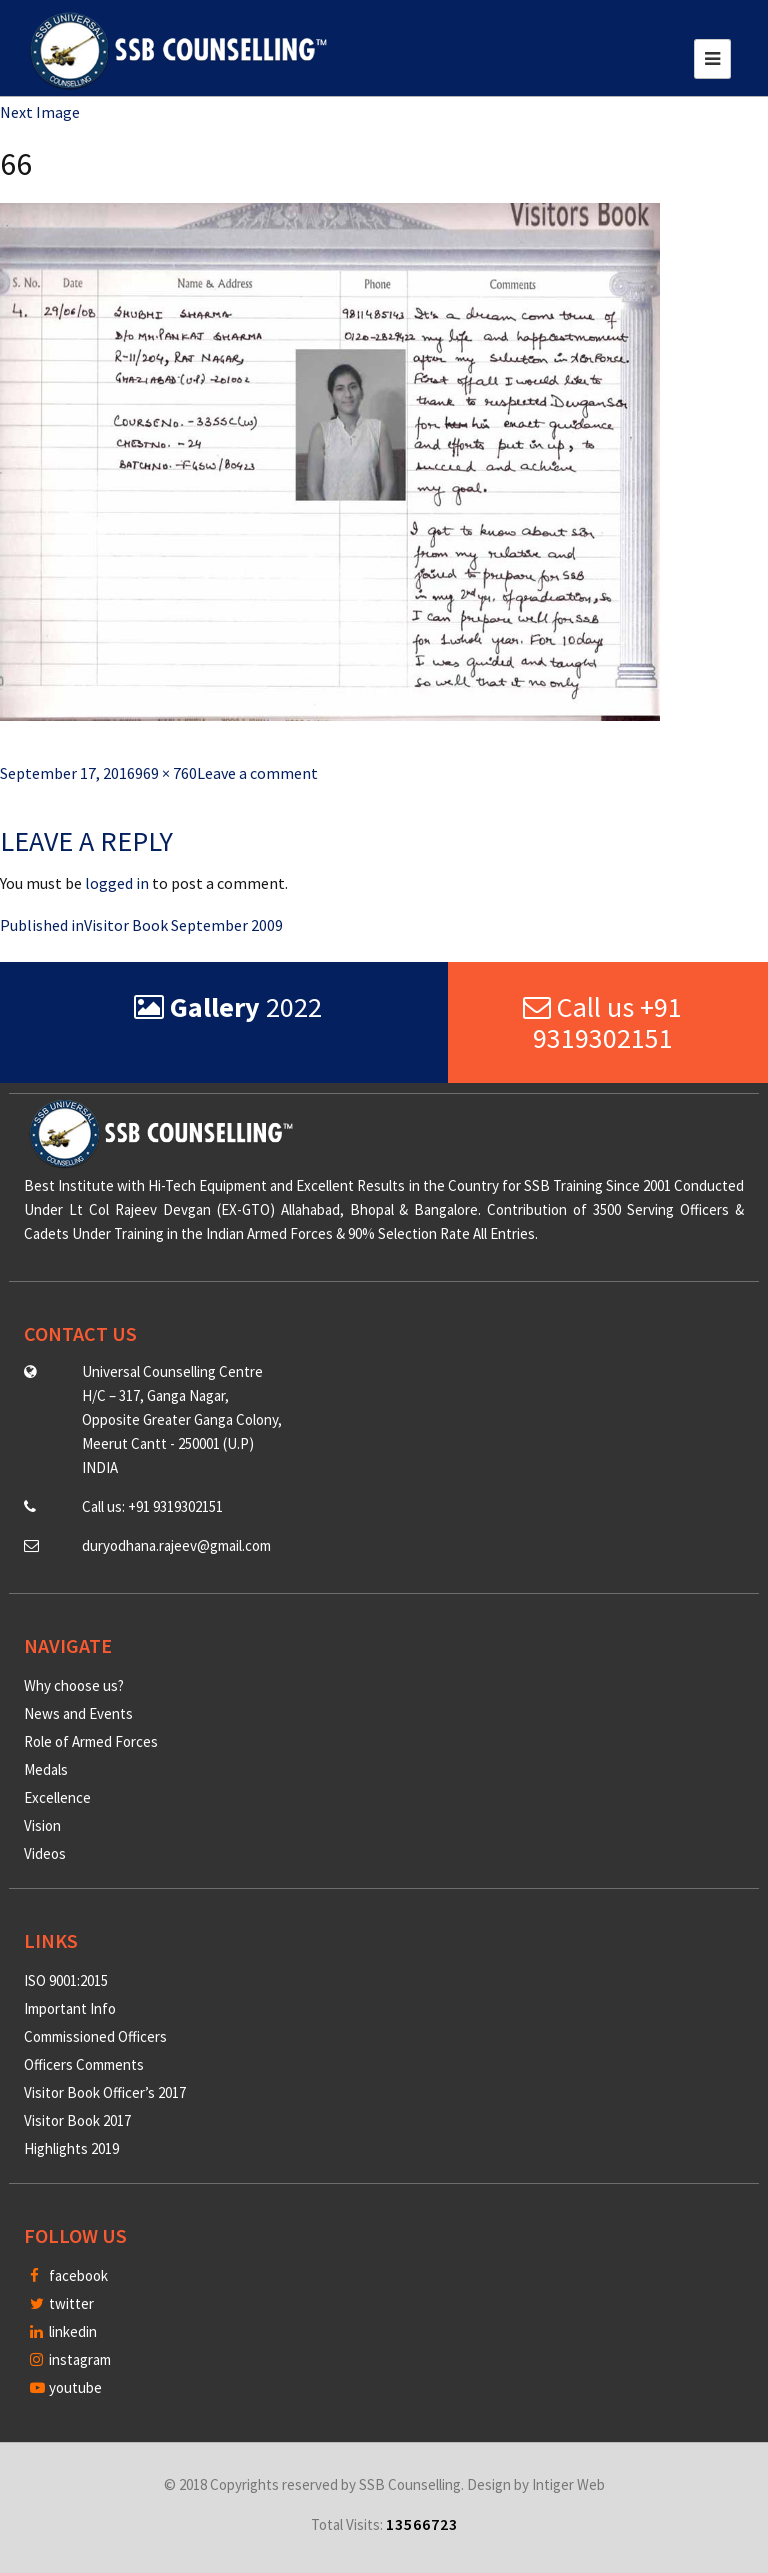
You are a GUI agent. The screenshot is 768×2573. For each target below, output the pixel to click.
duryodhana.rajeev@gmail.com (176, 1545)
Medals (46, 1769)
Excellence (57, 1797)
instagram (70, 2359)
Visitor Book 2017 (77, 2120)
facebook (69, 2275)
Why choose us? (74, 1685)
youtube (66, 2387)
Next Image (40, 112)
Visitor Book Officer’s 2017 (105, 2092)
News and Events (78, 1713)
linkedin (63, 2331)
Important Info (70, 2008)
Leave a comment (257, 773)
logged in (117, 883)
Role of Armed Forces (91, 1741)
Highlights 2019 (71, 2148)
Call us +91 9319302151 (602, 1022)
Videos (45, 1853)
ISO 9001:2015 (66, 1980)
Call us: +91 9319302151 (152, 1506)
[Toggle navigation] (712, 59)
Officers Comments (84, 2064)
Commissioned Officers (95, 2036)
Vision (42, 1825)
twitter (62, 2303)
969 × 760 (166, 773)
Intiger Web (568, 2484)
